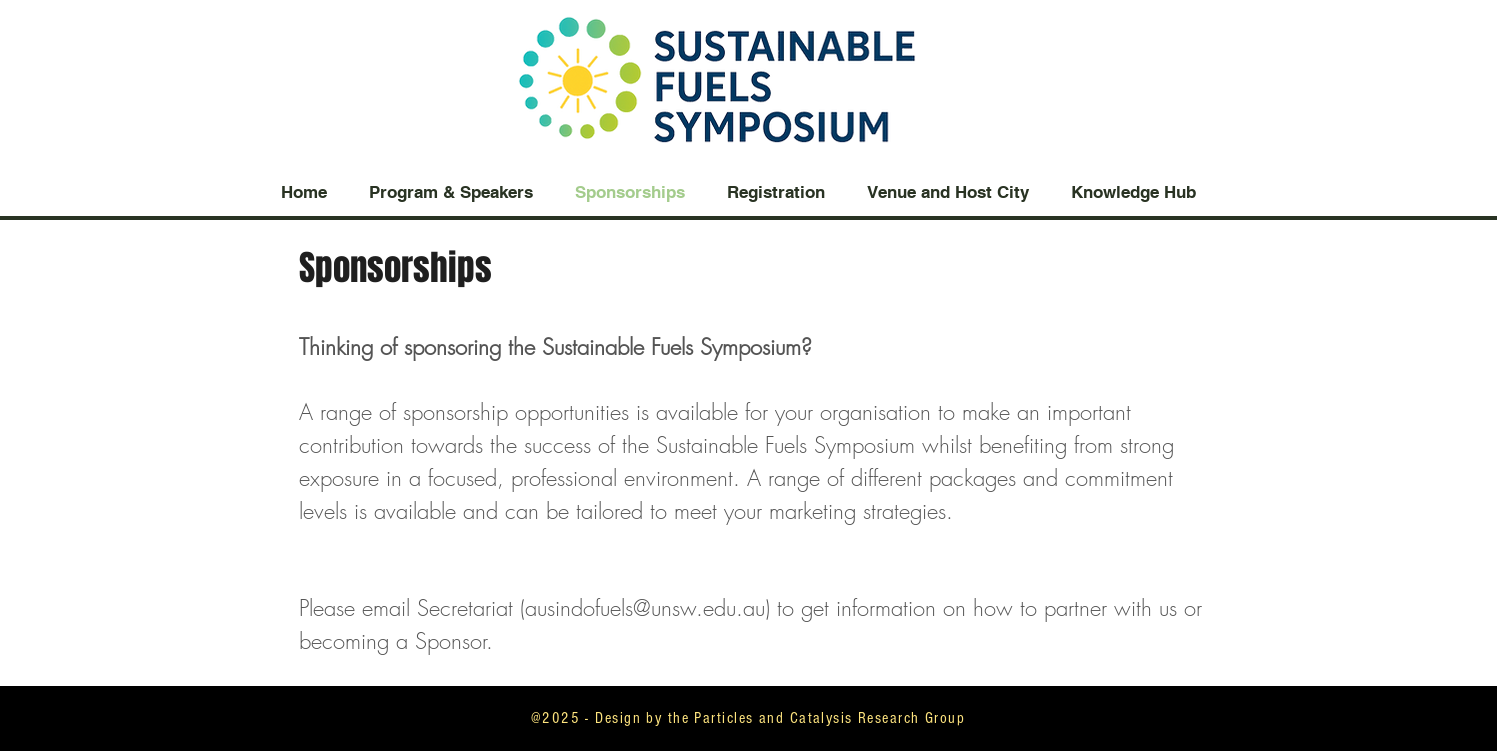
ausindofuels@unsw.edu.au (645, 608)
